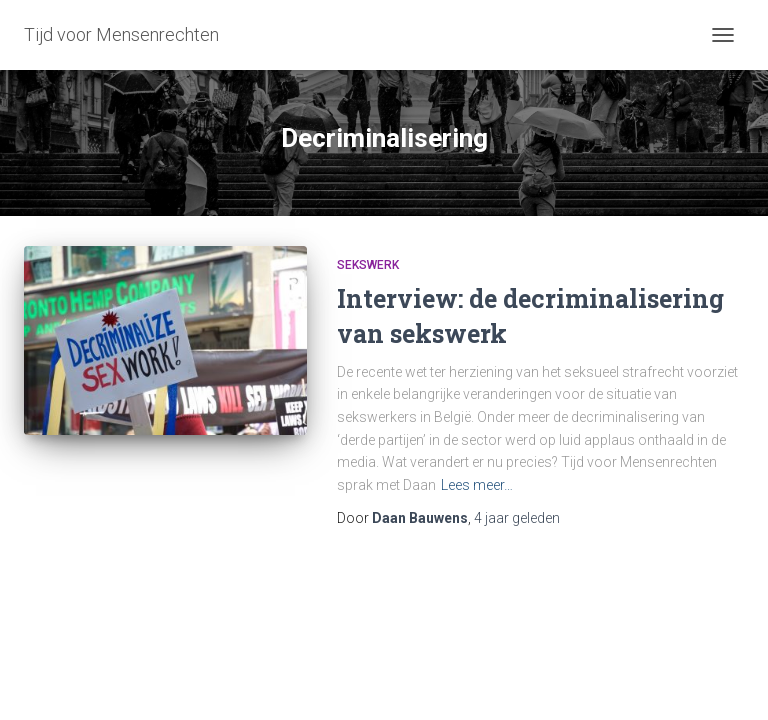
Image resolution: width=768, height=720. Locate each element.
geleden (517, 518)
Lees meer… (477, 485)
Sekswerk (368, 265)
